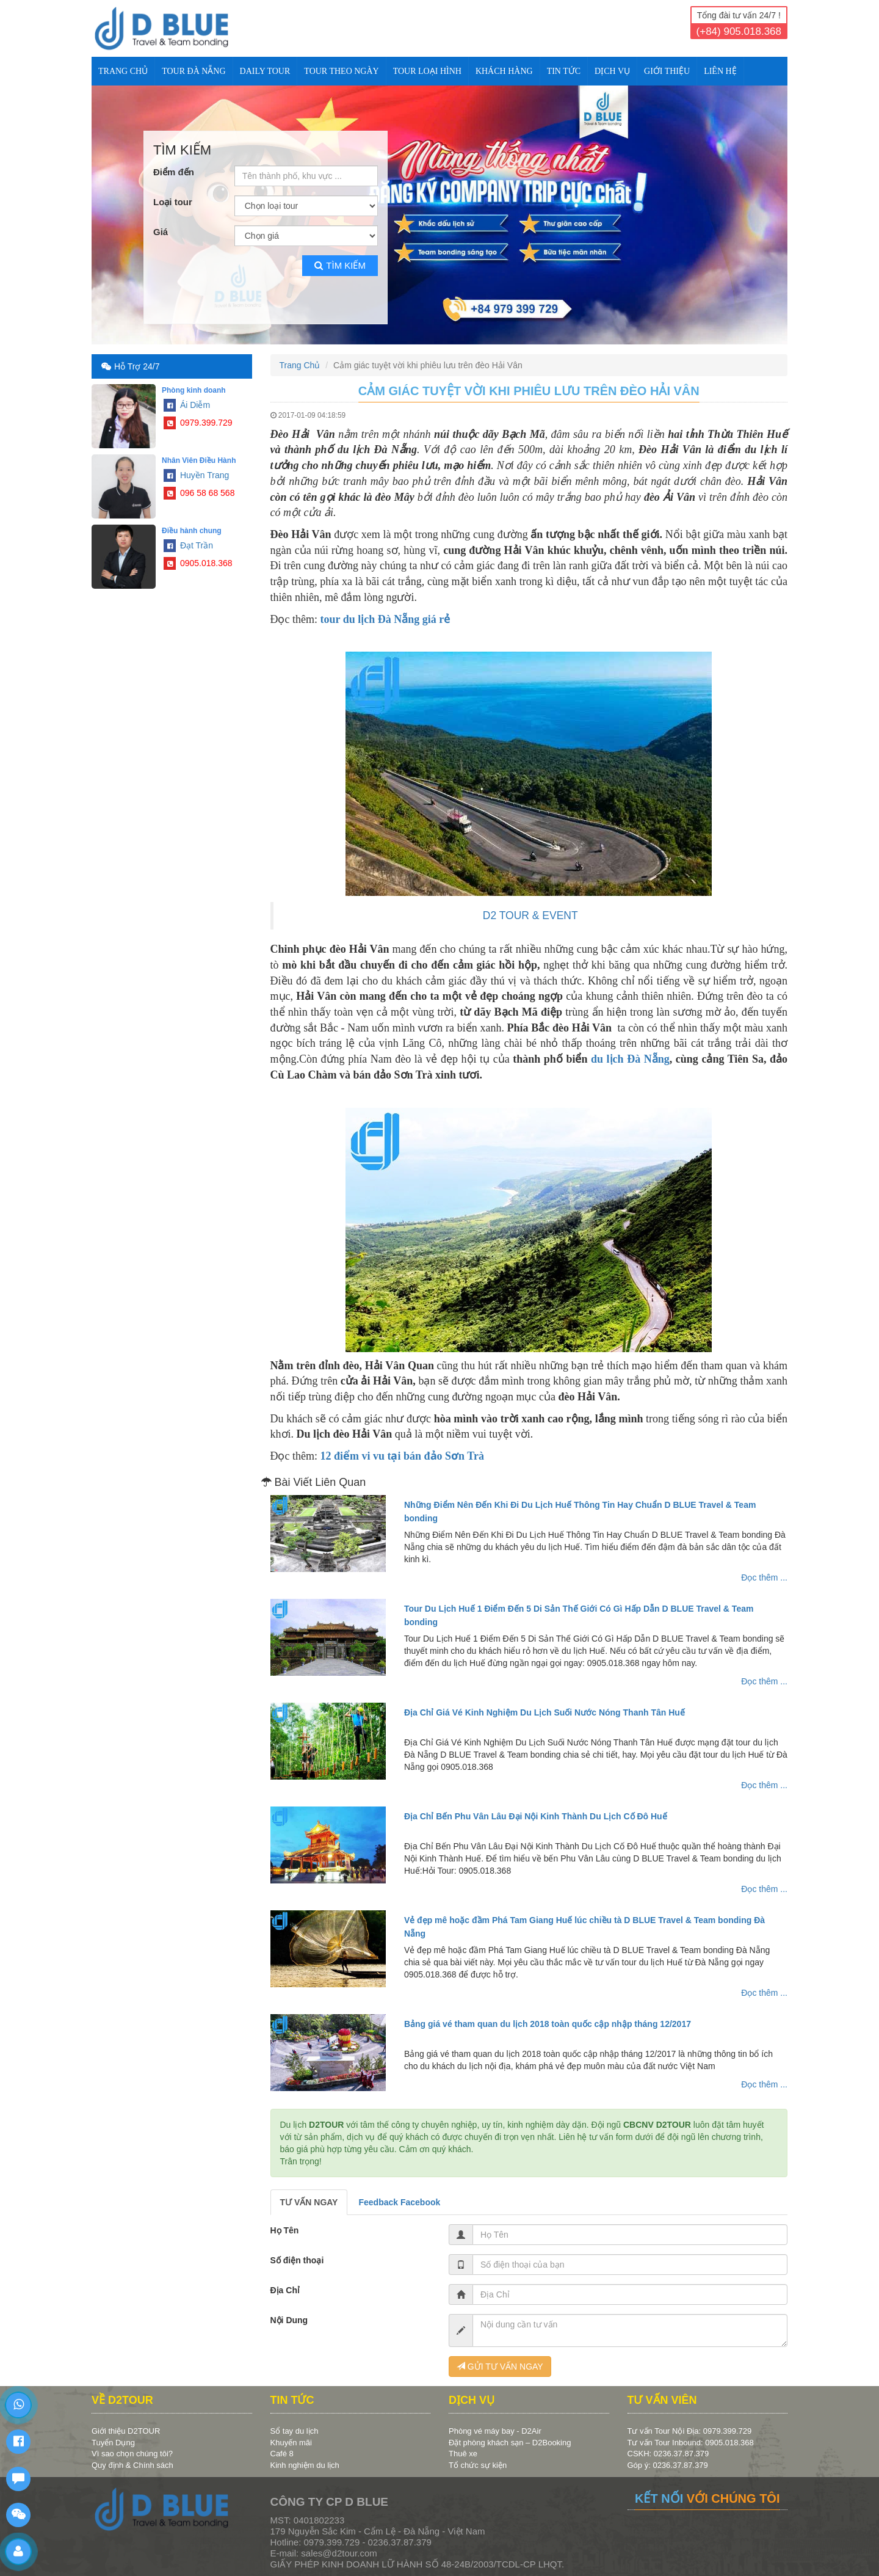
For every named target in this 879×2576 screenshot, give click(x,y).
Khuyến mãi (291, 2442)
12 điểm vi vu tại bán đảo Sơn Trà (401, 1456)
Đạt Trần (188, 545)
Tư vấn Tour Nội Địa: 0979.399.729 (690, 2431)
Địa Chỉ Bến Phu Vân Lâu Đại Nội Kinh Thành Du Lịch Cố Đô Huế (535, 1816)
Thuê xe (463, 2453)
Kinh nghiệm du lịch (304, 2465)
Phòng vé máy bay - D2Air (495, 2431)
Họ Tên (284, 2230)
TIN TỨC (564, 71)
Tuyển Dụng (113, 2442)
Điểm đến (173, 172)
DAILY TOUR (265, 71)
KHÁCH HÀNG (504, 71)
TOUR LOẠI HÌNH (427, 71)
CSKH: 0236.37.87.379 (668, 2453)
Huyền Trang (196, 475)
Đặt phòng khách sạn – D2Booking (510, 2442)
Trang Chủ (123, 71)
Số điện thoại (297, 2260)
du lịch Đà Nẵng (630, 1059)
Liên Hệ (720, 71)
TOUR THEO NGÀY (341, 71)
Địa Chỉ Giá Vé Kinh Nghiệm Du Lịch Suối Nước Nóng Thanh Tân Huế (544, 1712)
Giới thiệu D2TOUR (126, 2431)
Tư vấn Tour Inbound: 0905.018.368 (691, 2442)
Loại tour (172, 202)
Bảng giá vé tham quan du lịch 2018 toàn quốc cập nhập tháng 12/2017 (547, 2024)
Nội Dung (289, 2320)
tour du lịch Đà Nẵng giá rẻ (385, 619)
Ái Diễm (187, 405)
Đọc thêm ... (764, 1577)
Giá (160, 232)
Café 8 (282, 2453)
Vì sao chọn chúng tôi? (132, 2453)
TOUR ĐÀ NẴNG (193, 71)
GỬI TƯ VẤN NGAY (500, 2366)
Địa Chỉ (285, 2290)
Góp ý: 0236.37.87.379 (668, 2465)
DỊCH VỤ (612, 71)
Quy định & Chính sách (132, 2465)
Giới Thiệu (667, 71)
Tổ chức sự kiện (478, 2465)
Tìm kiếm (340, 265)
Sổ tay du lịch (294, 2431)
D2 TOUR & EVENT (530, 915)
